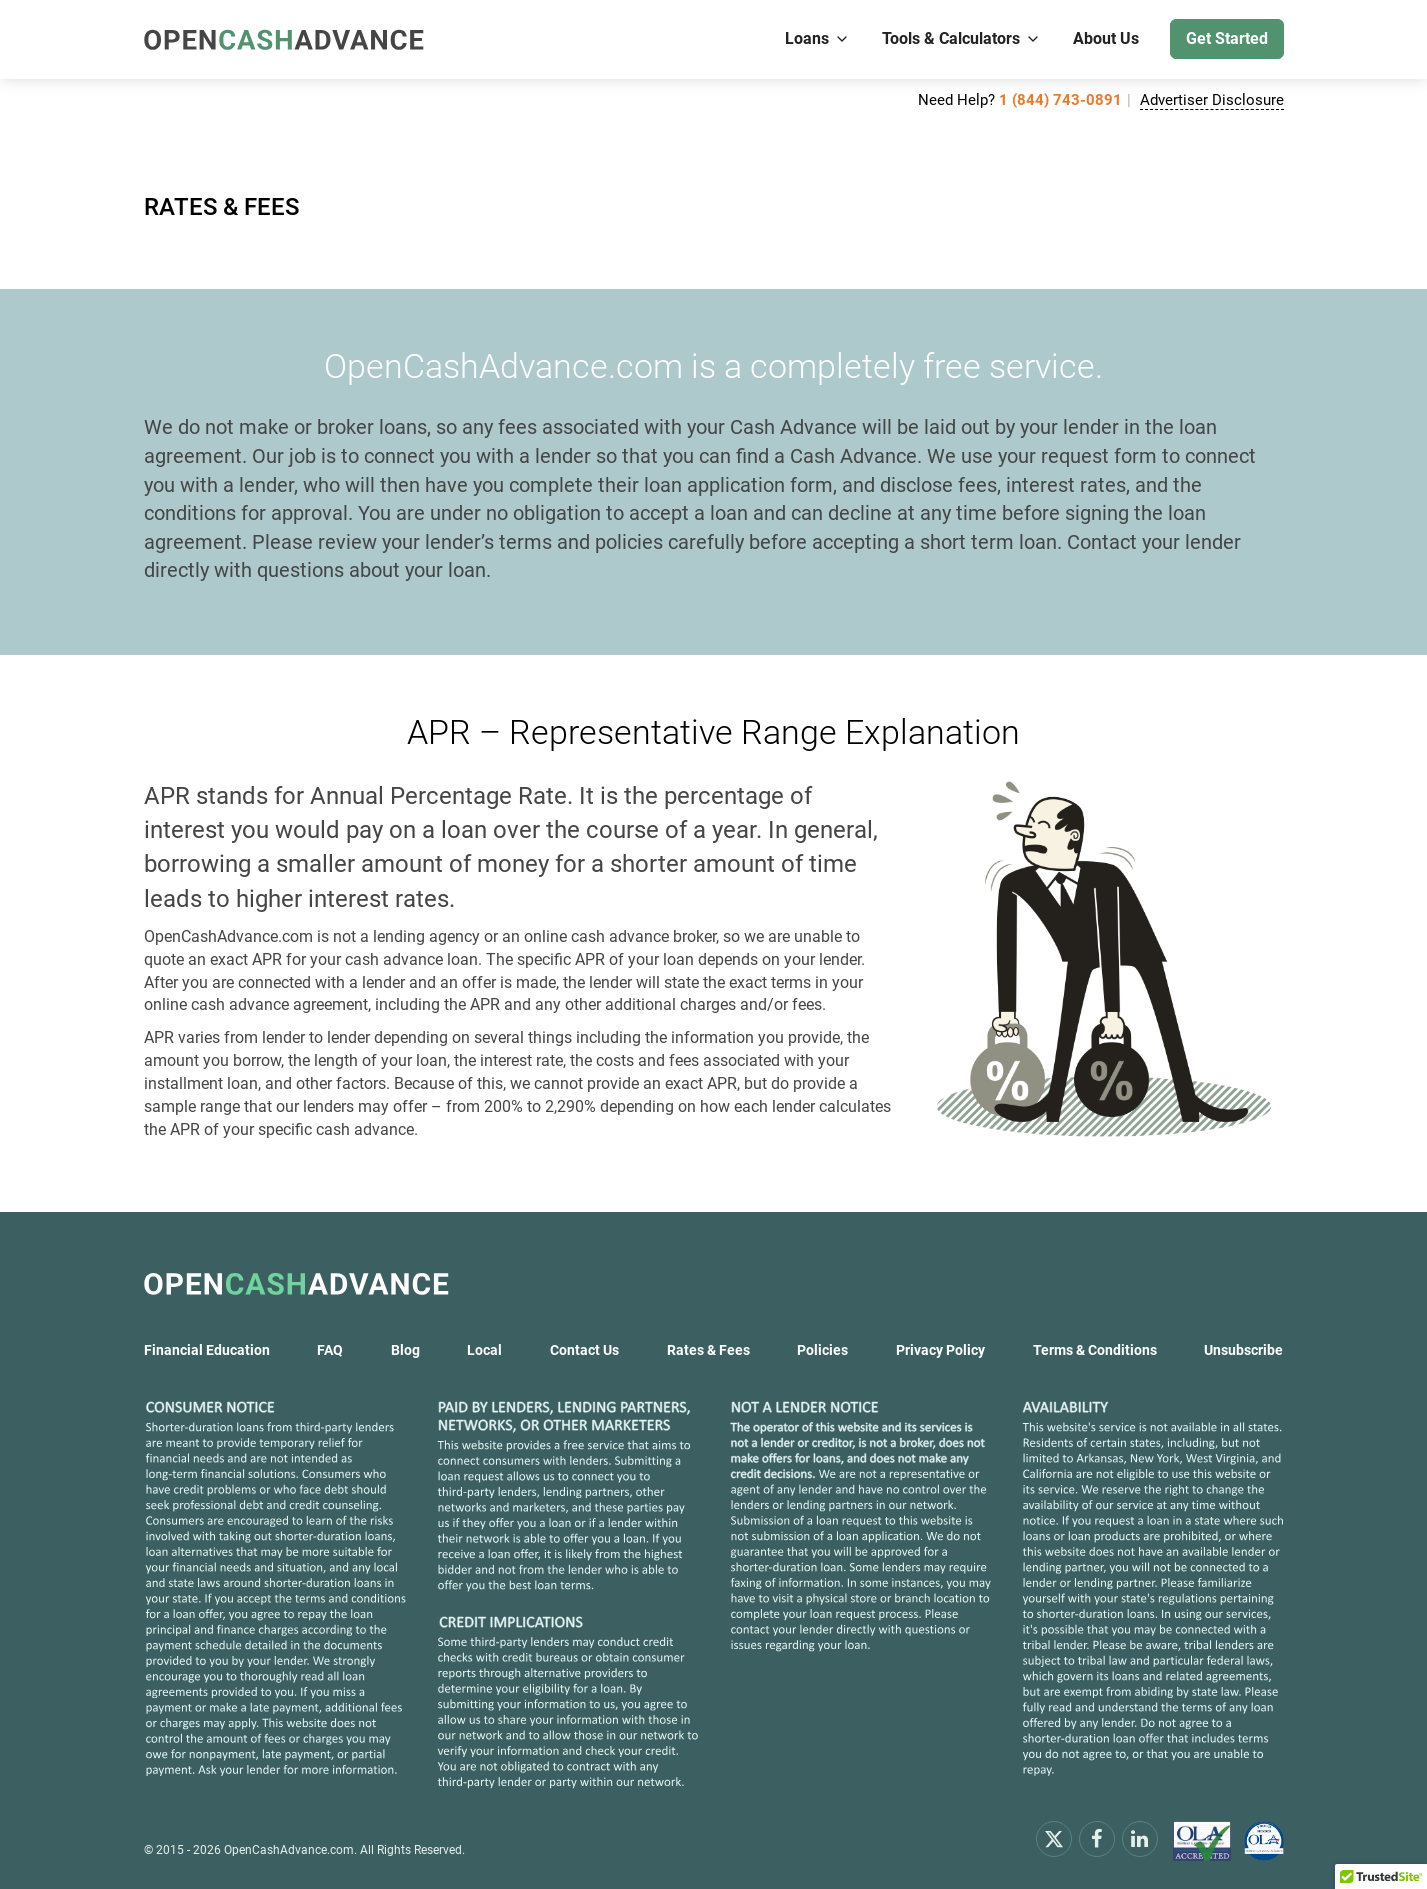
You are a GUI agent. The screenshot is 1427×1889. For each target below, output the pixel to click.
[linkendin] (1140, 1838)
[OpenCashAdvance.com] (284, 39)
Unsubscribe (1243, 1350)
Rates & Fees (708, 1350)
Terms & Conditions (1095, 1350)
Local (484, 1350)
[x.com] (1054, 1838)
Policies (822, 1350)
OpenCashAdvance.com (289, 1850)
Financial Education (207, 1350)
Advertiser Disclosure (1212, 100)
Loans (817, 38)
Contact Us (584, 1350)
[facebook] (1097, 1838)
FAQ (330, 1350)
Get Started (1227, 38)
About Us (1106, 38)
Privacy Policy (940, 1350)
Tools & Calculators (961, 38)
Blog (405, 1350)
